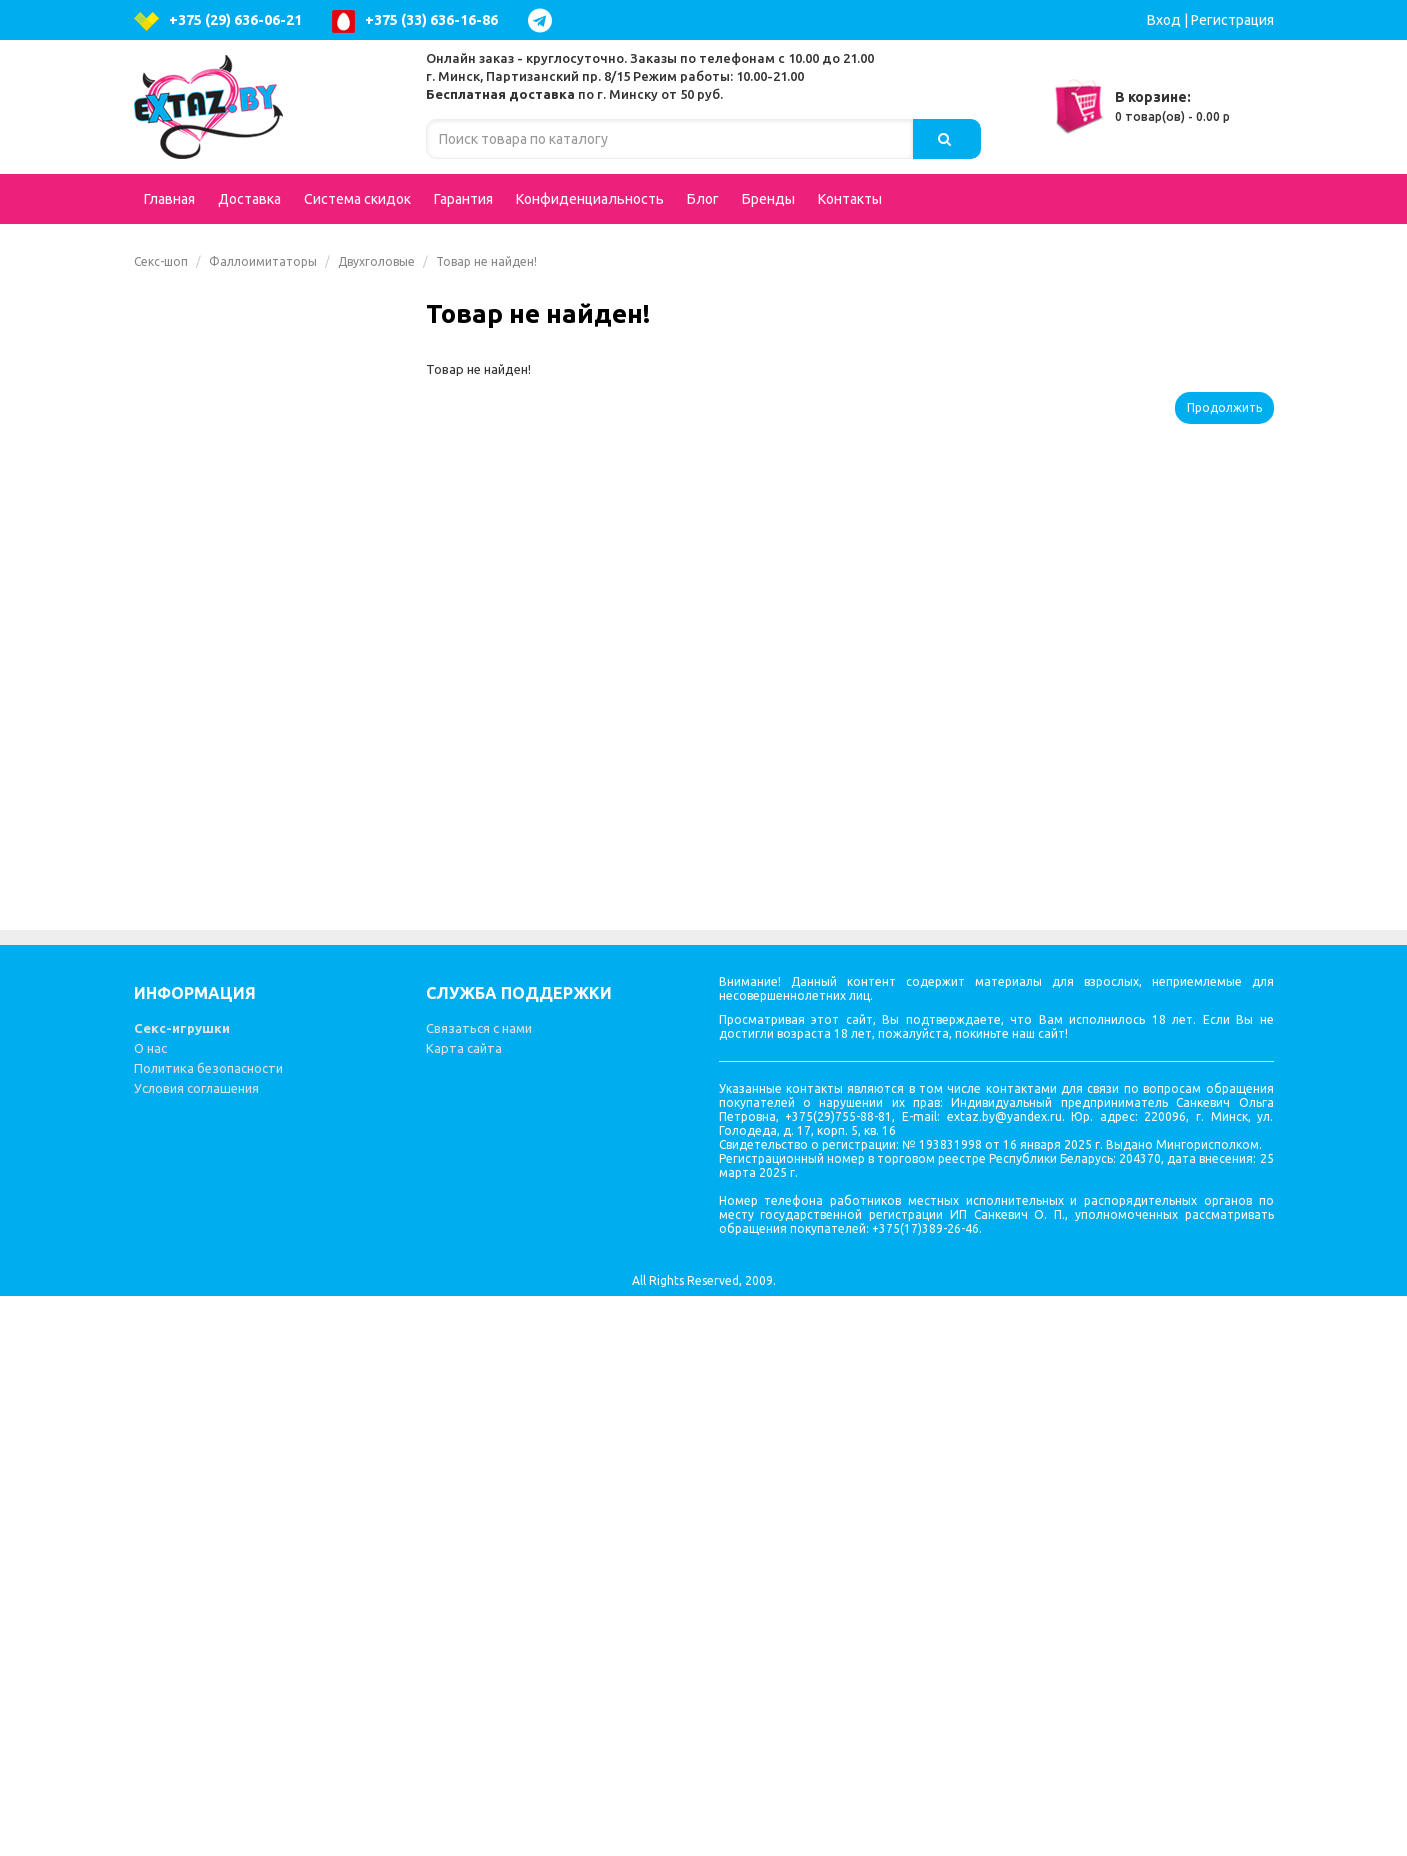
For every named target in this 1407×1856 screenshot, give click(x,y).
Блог (703, 199)
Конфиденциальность (590, 199)
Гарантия (463, 199)
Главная (169, 199)
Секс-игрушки (182, 1588)
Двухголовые (376, 261)
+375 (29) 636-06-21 (218, 21)
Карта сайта (464, 1608)
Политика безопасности (208, 1628)
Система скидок (357, 199)
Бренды (768, 199)
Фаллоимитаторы (263, 261)
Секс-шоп (161, 261)
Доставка (249, 199)
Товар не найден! (486, 261)
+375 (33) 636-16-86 (415, 21)
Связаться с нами (479, 1588)
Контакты (850, 199)
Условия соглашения (196, 1648)
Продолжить (1224, 407)
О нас (150, 1608)
